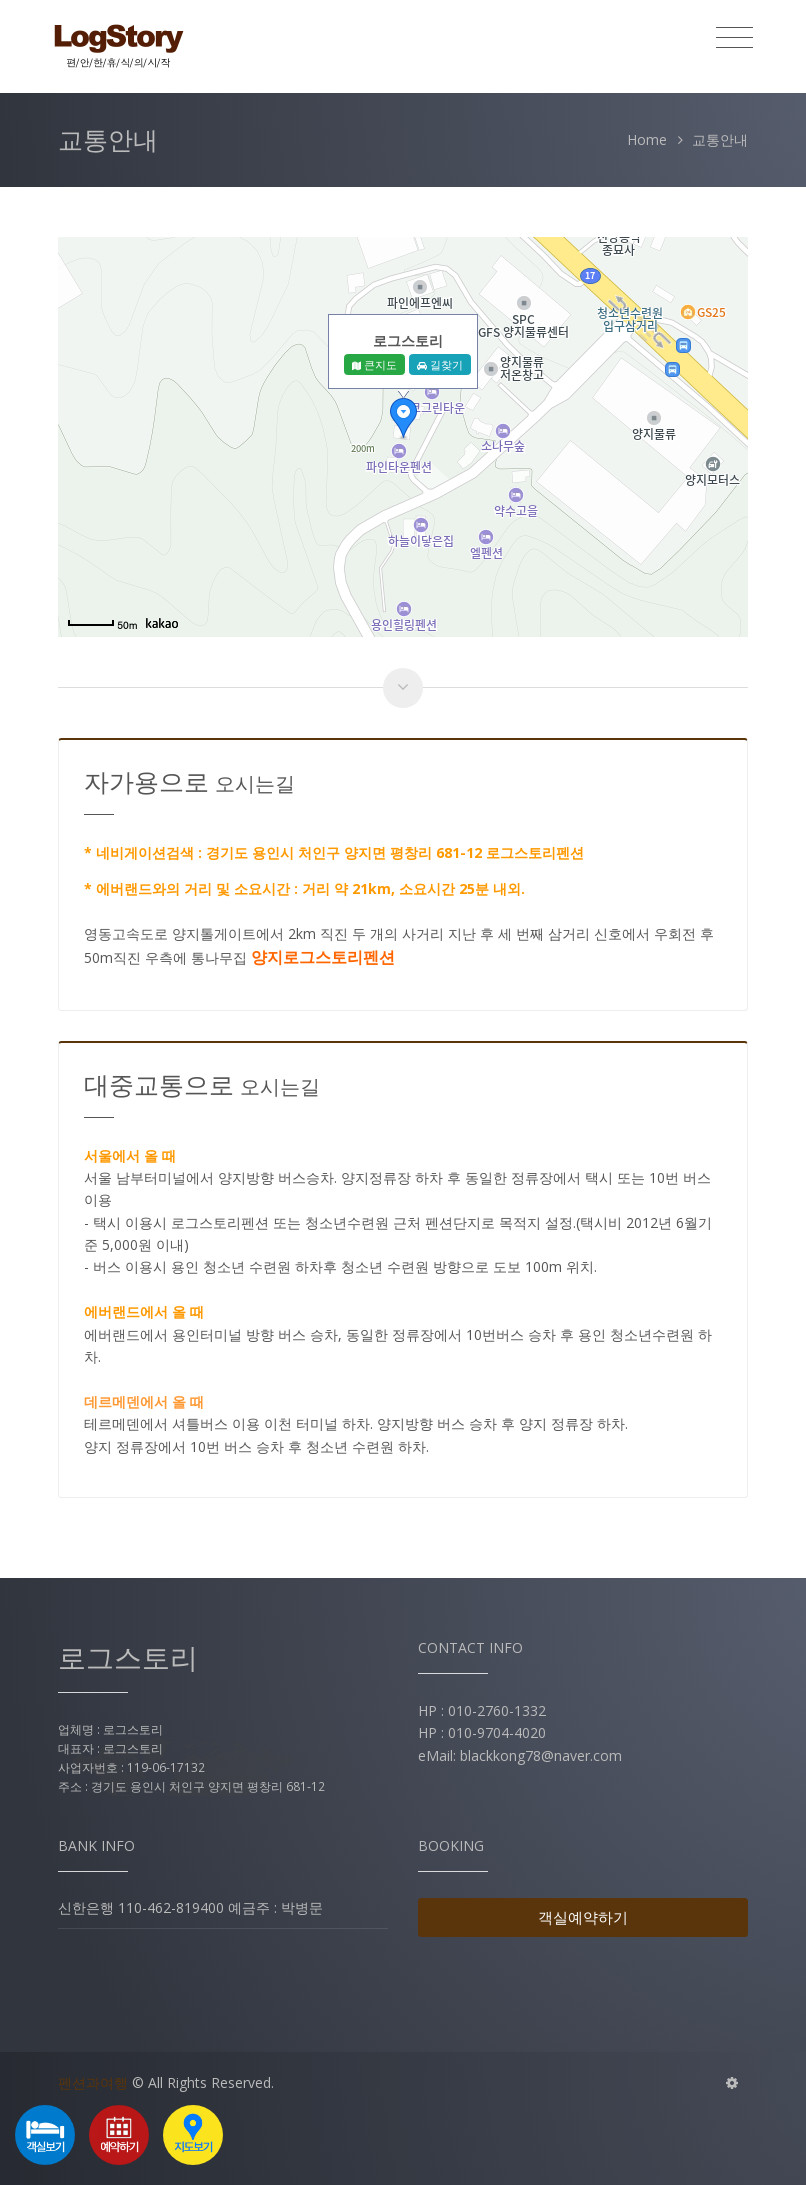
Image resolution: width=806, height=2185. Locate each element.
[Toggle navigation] (734, 38)
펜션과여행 (93, 2082)
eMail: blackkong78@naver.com (520, 1755)
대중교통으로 (202, 1084)
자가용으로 (189, 781)
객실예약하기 (583, 1917)
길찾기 (440, 364)
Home (647, 139)
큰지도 (374, 364)
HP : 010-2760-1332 (482, 1710)
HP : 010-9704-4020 (482, 1732)
